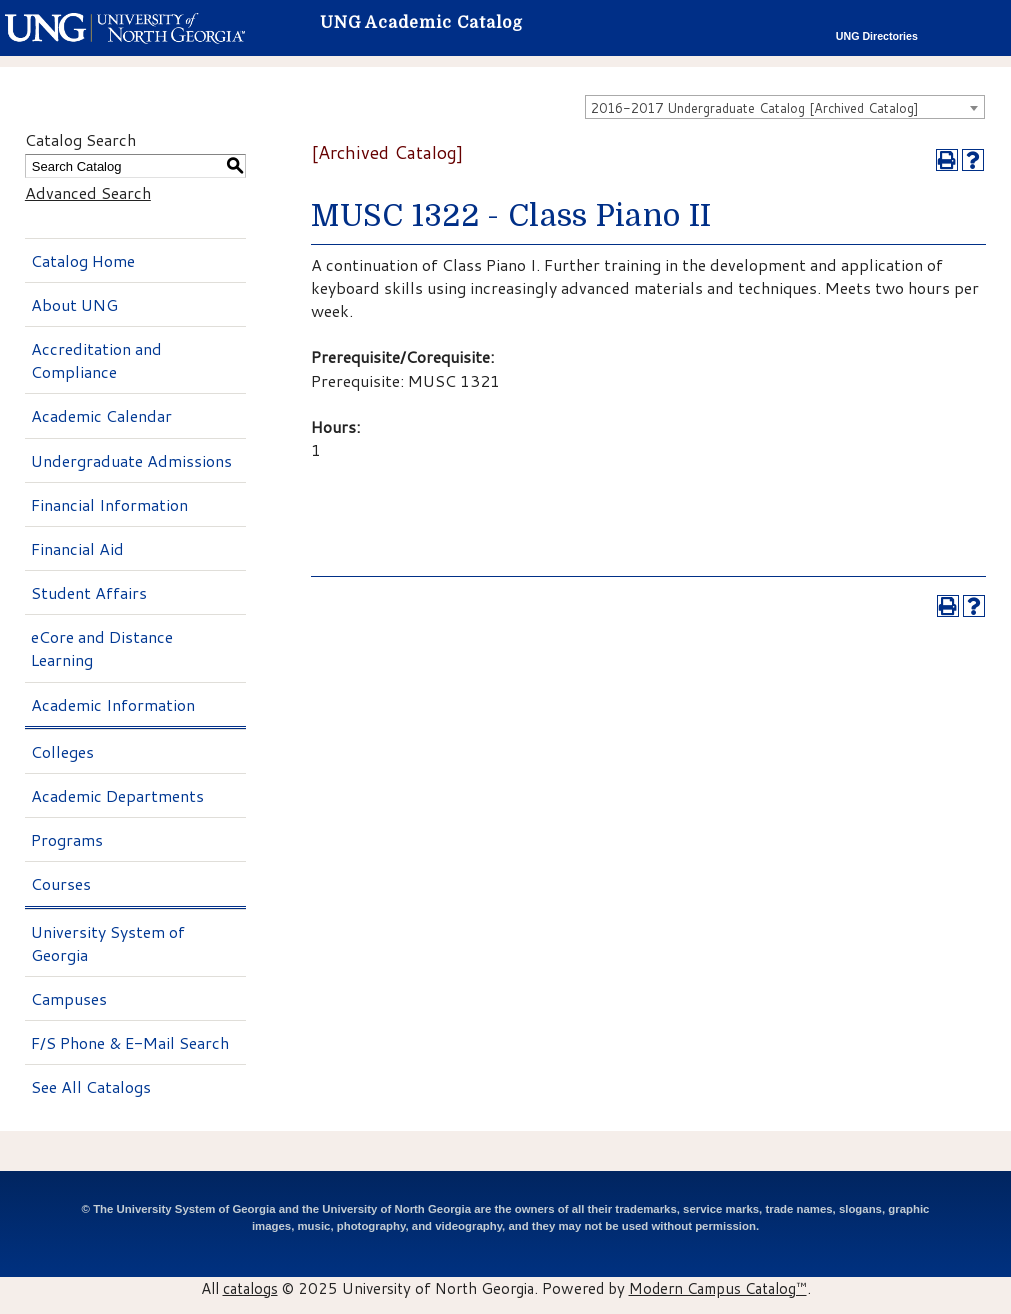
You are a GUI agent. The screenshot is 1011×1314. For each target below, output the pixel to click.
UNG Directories (877, 36)
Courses (61, 883)
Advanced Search (88, 192)
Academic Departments (117, 795)
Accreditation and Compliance (96, 360)
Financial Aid (77, 548)
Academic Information (113, 704)
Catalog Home (83, 260)
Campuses (69, 998)
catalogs (250, 1288)
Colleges (62, 751)
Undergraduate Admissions (131, 460)
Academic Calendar (101, 415)
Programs (67, 839)
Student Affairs (89, 592)
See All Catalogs (91, 1086)
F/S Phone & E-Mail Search (130, 1042)
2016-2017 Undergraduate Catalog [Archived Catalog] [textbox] (755, 108)
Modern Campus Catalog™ (718, 1288)
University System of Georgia (108, 943)
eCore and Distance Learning (102, 648)
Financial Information (109, 504)
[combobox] (785, 107)
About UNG (74, 304)
